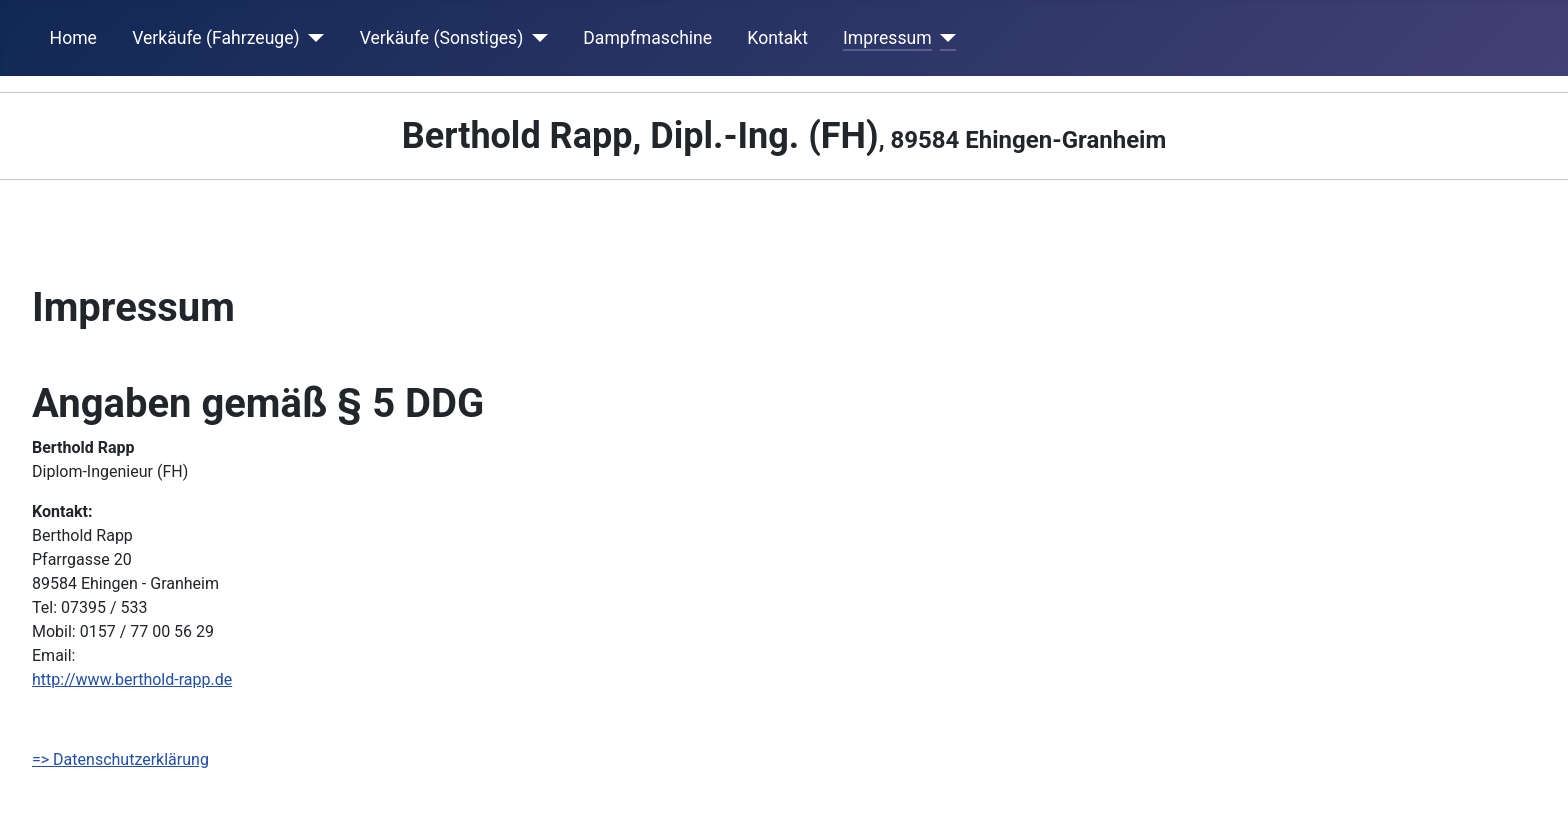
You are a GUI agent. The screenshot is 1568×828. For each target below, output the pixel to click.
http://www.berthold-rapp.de (132, 679)
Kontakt (777, 38)
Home (73, 38)
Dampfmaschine (647, 38)
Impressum (887, 38)
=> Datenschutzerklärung (120, 759)
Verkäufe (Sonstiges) (442, 38)
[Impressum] (944, 38)
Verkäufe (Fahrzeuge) (216, 38)
